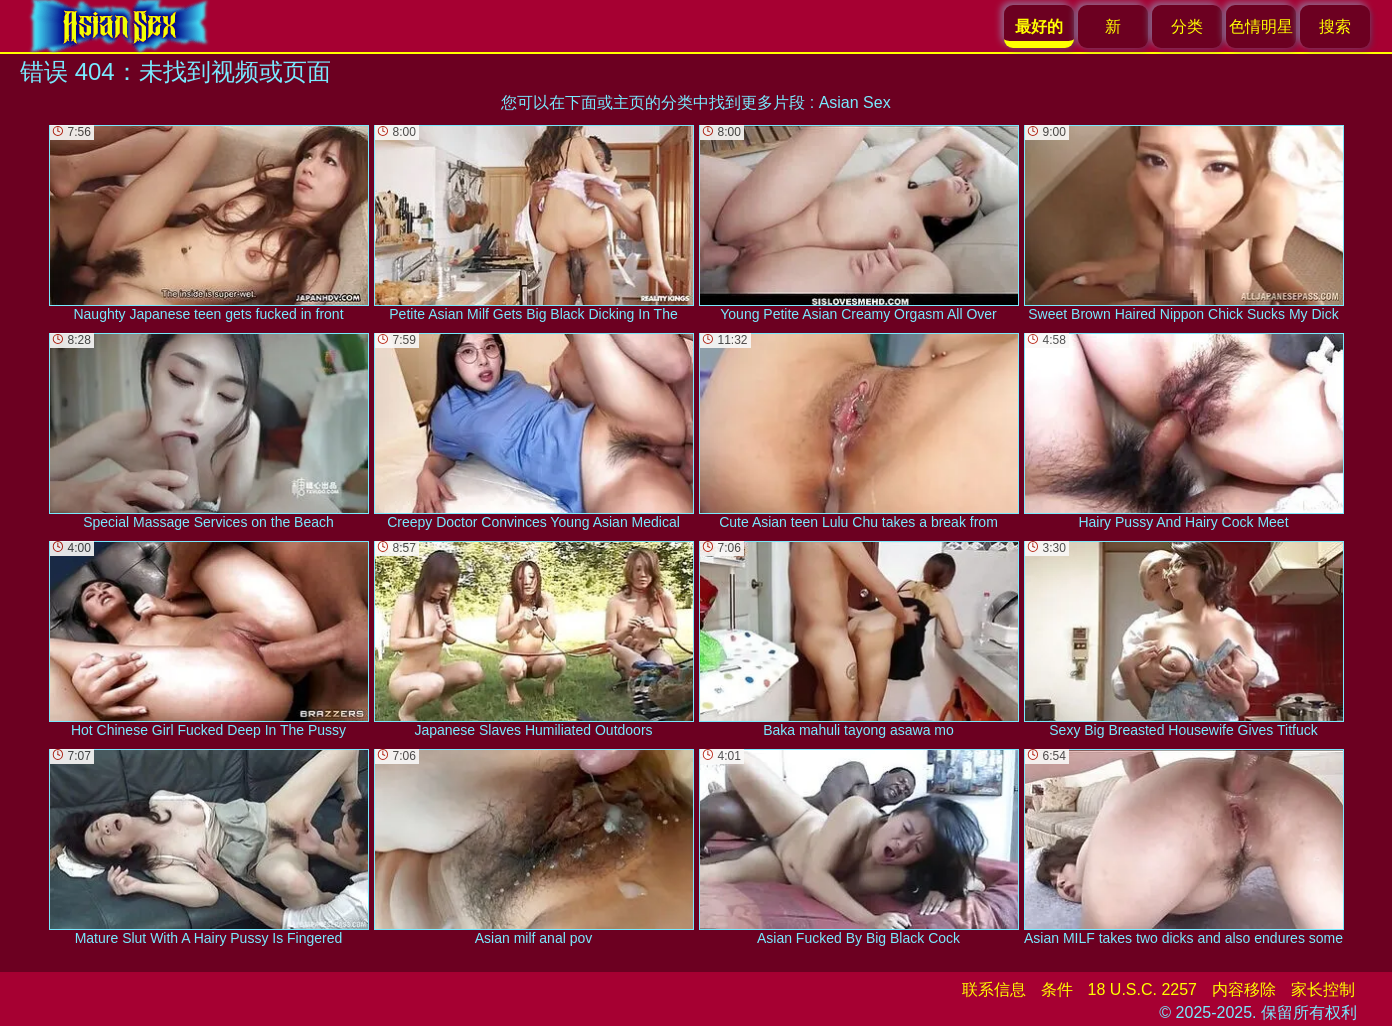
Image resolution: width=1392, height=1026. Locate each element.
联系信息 (994, 989)
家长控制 (1323, 989)
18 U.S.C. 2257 (1142, 989)
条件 (1057, 989)
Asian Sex (855, 102)
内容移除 (1244, 989)
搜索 (1335, 26)
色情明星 (1261, 26)
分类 (1187, 26)
